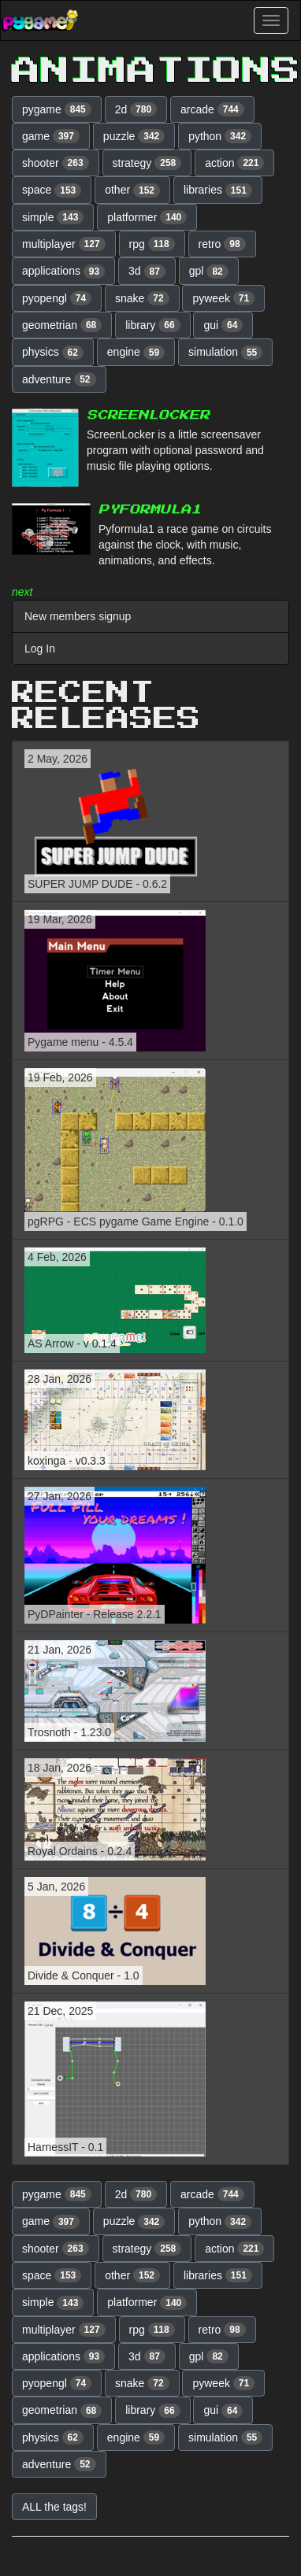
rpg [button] (152, 244)
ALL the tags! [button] (54, 2506)
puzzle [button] (134, 136)
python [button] (219, 136)
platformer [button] (147, 217)
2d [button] (136, 109)
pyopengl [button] (56, 298)
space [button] (51, 190)
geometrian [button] (62, 325)
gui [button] (223, 325)
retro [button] (222, 244)
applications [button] (63, 271)
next (22, 592)
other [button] (132, 190)
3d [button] (146, 271)
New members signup (77, 616)
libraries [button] (218, 190)
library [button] (152, 325)
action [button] (234, 163)
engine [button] (136, 353)
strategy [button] (147, 163)
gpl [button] (209, 271)
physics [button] (53, 353)
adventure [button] (59, 379)
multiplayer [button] (64, 244)
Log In (39, 648)
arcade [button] (212, 109)
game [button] (51, 136)
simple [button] (53, 217)
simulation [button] (225, 353)
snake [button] (142, 298)
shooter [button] (55, 163)
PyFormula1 (149, 509)
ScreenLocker (148, 415)
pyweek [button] (223, 298)
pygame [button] (56, 109)
